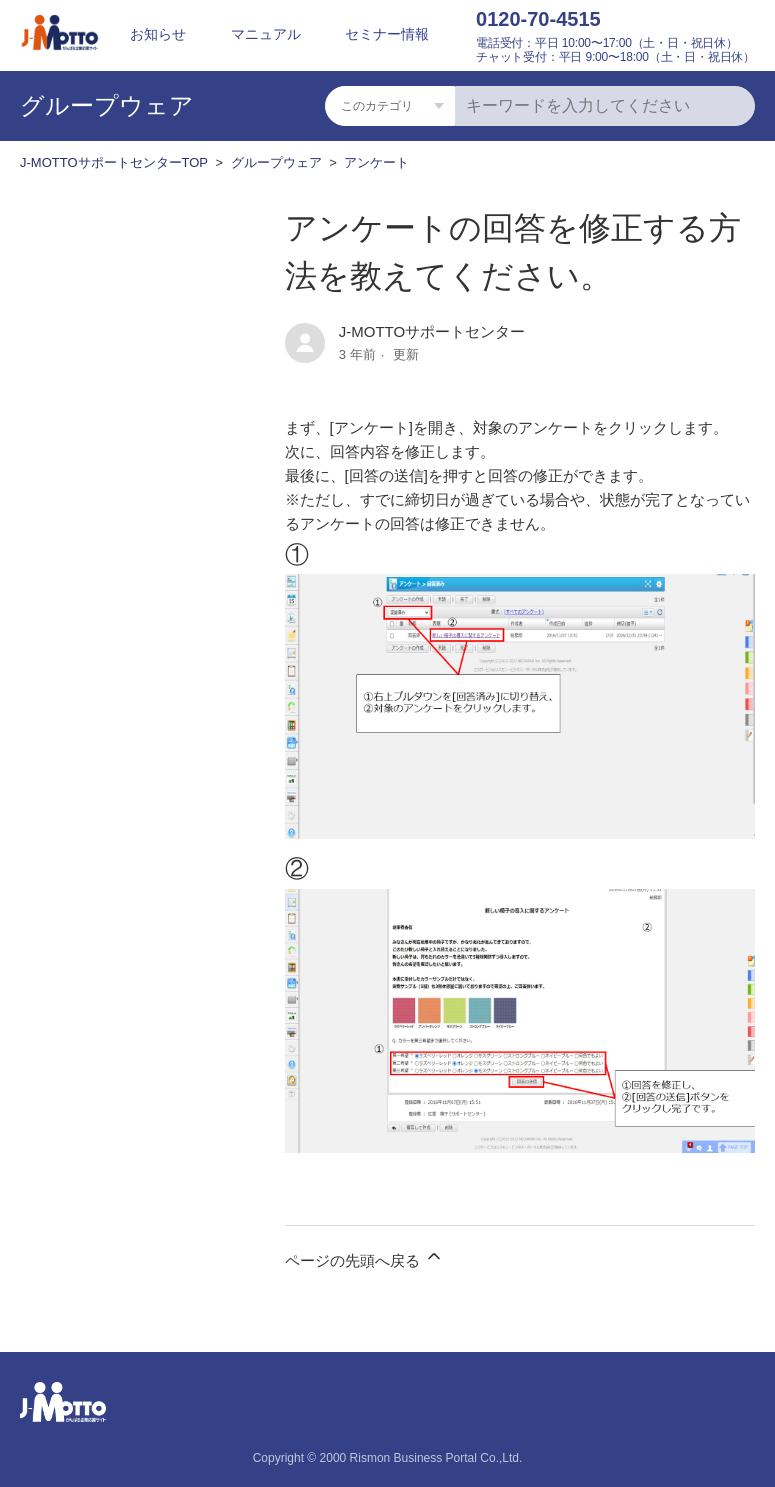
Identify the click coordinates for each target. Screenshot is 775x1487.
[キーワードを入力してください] (605, 106)
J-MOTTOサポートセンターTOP (114, 162)
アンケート (376, 162)
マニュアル (266, 34)
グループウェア (276, 162)
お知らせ (158, 34)
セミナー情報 (387, 34)
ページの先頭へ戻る (364, 1257)
